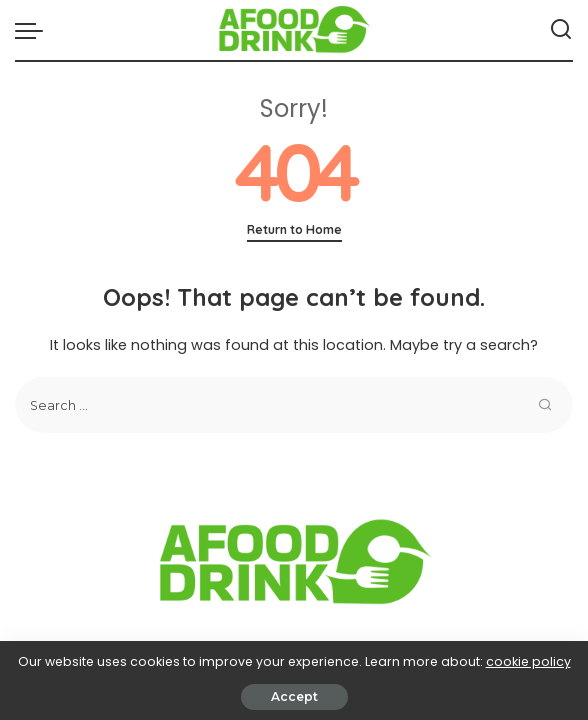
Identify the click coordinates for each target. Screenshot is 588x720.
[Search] (561, 30)
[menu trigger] (34, 30)
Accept (294, 696)
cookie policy (528, 661)
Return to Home (294, 229)
